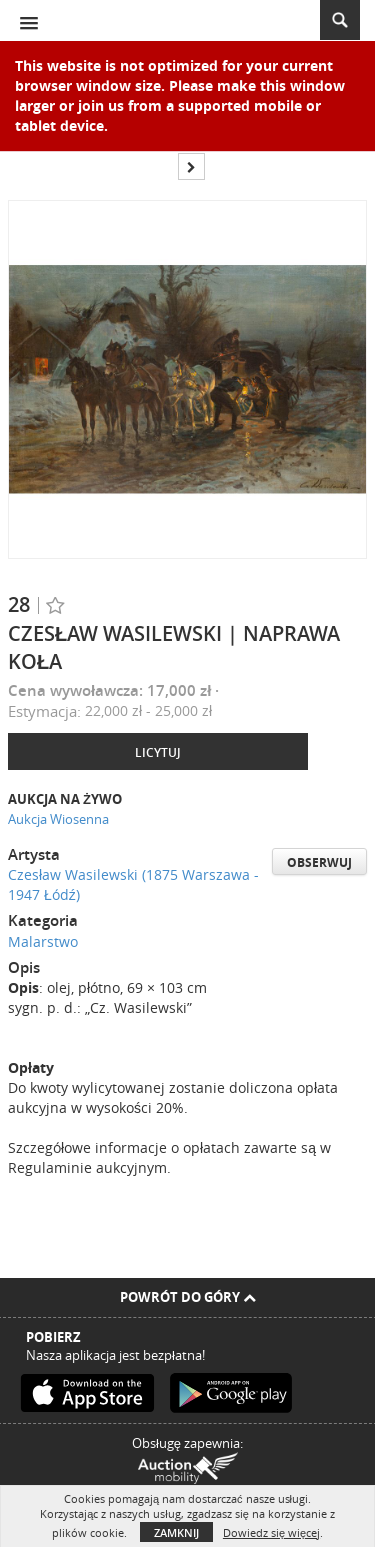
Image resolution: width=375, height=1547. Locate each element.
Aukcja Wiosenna (58, 819)
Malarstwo (43, 941)
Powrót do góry (188, 1297)
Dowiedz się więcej (271, 1532)
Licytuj (158, 752)
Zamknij (176, 1532)
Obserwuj (319, 862)
